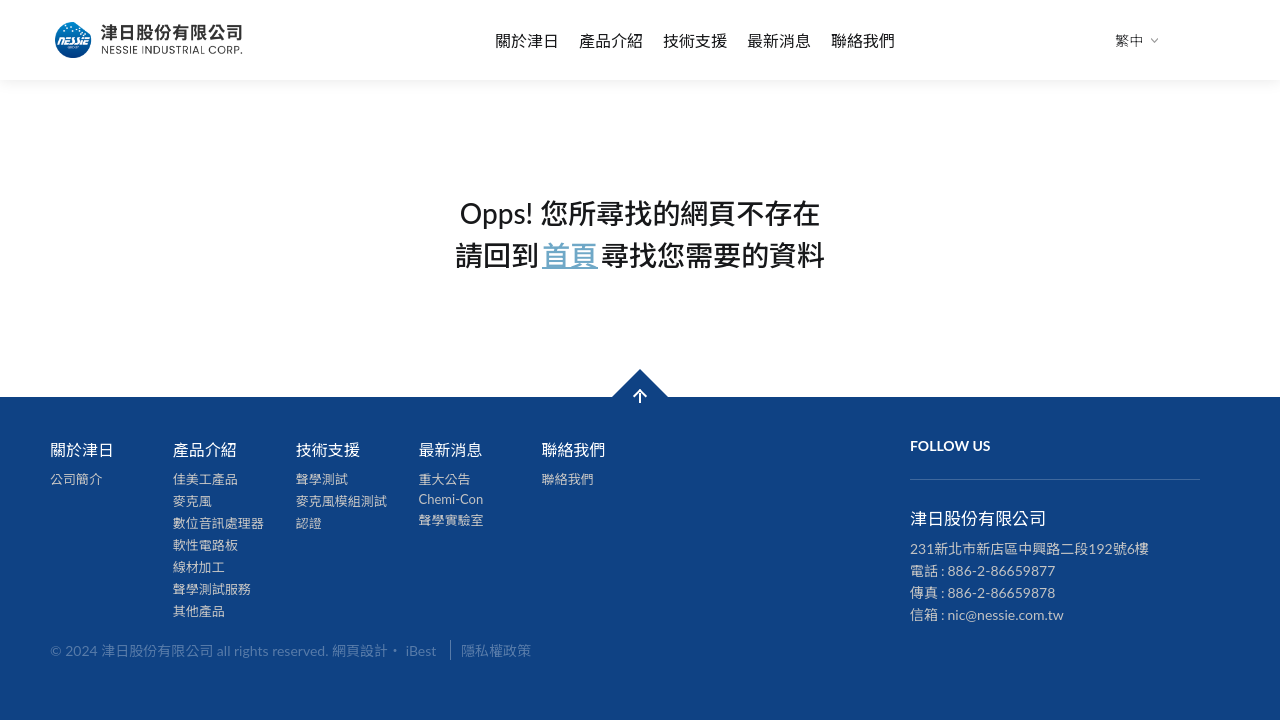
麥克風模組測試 (341, 501)
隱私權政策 (496, 650)
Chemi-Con (451, 499)
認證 (309, 523)
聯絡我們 (863, 40)
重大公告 (445, 479)
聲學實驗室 (451, 520)
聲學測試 (322, 479)
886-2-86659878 (1002, 592)
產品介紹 (611, 40)
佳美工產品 (205, 479)
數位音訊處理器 (218, 523)
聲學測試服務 (212, 589)
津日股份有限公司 (150, 40)
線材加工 (199, 567)
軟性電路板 (205, 545)
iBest (421, 650)
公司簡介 (76, 479)
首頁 (570, 254)
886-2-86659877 (1002, 570)
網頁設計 (360, 650)
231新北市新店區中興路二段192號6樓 (1029, 548)
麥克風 (192, 501)
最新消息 (779, 40)
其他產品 (199, 611)
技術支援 (695, 40)
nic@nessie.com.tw (1006, 614)
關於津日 (527, 40)
